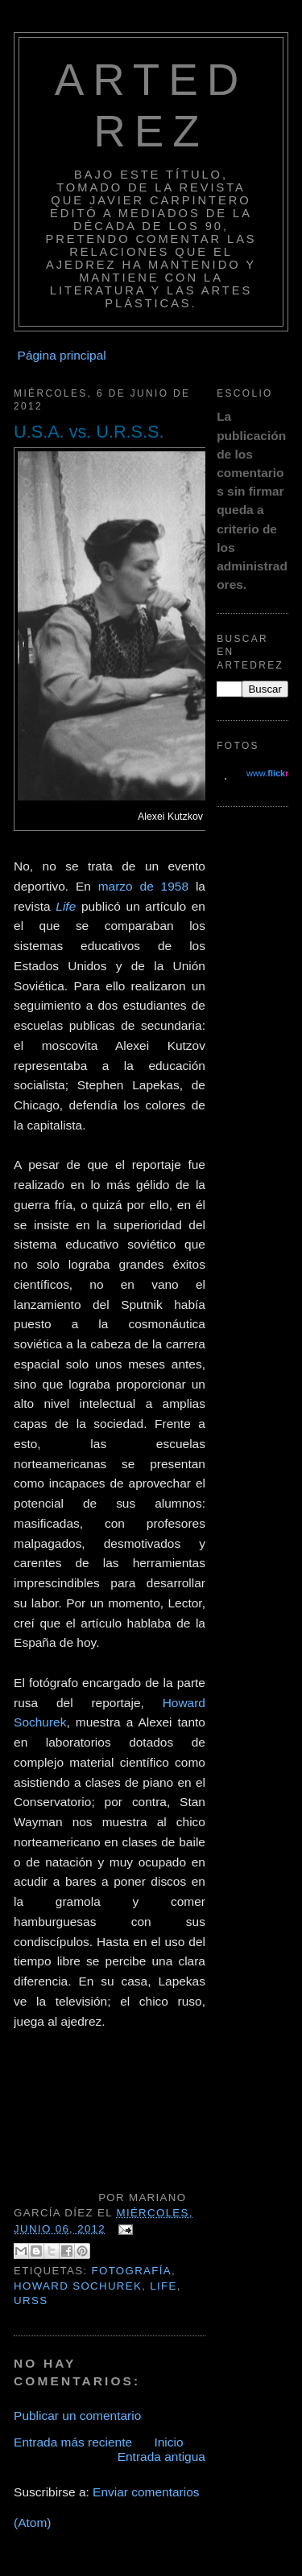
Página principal (62, 355)
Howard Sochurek (78, 2286)
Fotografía (132, 2271)
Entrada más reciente (73, 2442)
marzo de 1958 (143, 886)
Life (66, 906)
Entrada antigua (161, 2456)
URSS (31, 2300)
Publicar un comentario (77, 2415)
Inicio (168, 2442)
